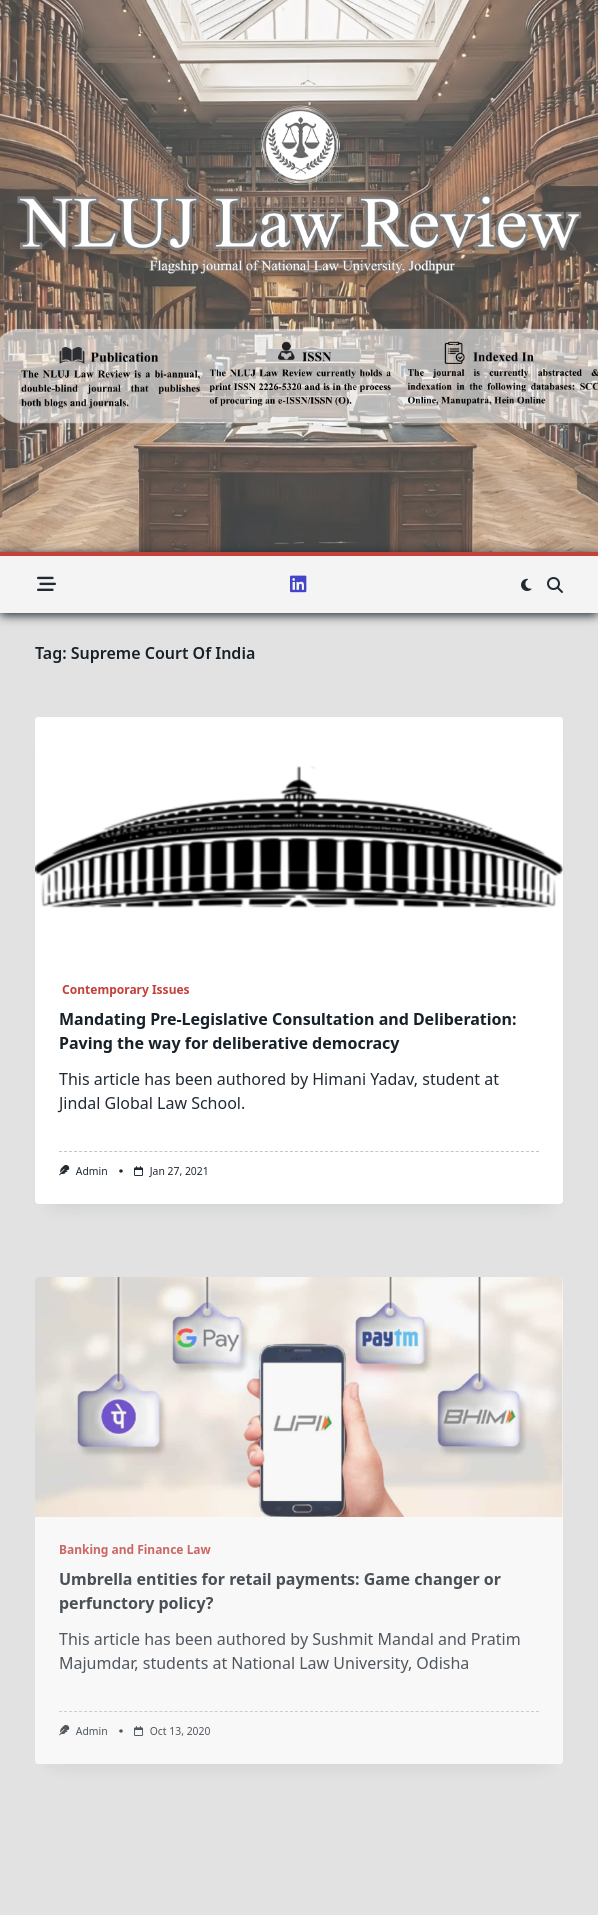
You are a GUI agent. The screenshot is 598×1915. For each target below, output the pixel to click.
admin (92, 1171)
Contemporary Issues (124, 989)
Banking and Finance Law (135, 1671)
